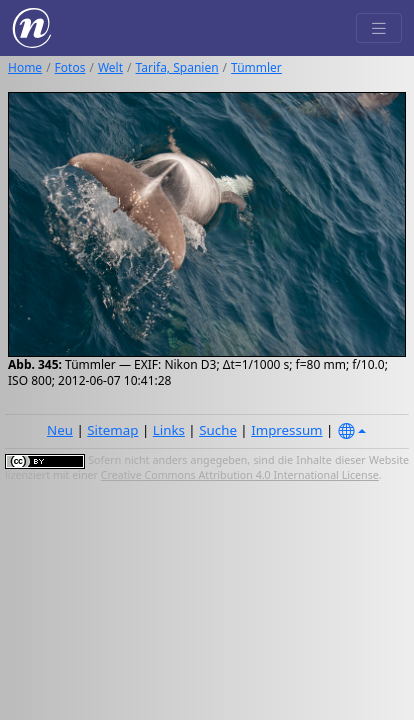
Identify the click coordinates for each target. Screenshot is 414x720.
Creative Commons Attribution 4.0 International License (240, 475)
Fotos (70, 67)
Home (25, 67)
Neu (60, 430)
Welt (110, 67)
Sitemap (112, 430)
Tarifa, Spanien (177, 67)
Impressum (286, 430)
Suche (218, 430)
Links (169, 430)
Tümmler (256, 67)
